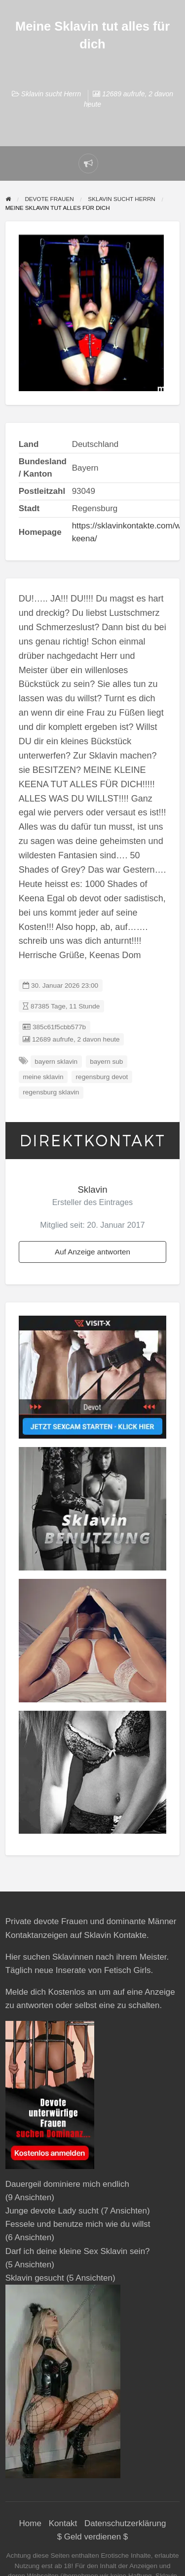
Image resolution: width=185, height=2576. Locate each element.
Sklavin (92, 1189)
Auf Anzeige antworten (92, 1252)
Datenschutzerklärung (125, 2523)
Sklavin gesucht (34, 2278)
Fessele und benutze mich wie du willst (77, 2224)
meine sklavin (43, 1077)
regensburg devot (102, 1077)
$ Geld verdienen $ (92, 2536)
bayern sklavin (56, 1061)
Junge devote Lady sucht (52, 2210)
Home (30, 2523)
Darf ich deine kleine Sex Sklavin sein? (77, 2251)
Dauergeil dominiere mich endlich (67, 2184)
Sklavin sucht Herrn (51, 94)
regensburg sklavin (51, 1092)
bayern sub (106, 1061)
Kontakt (63, 2523)
